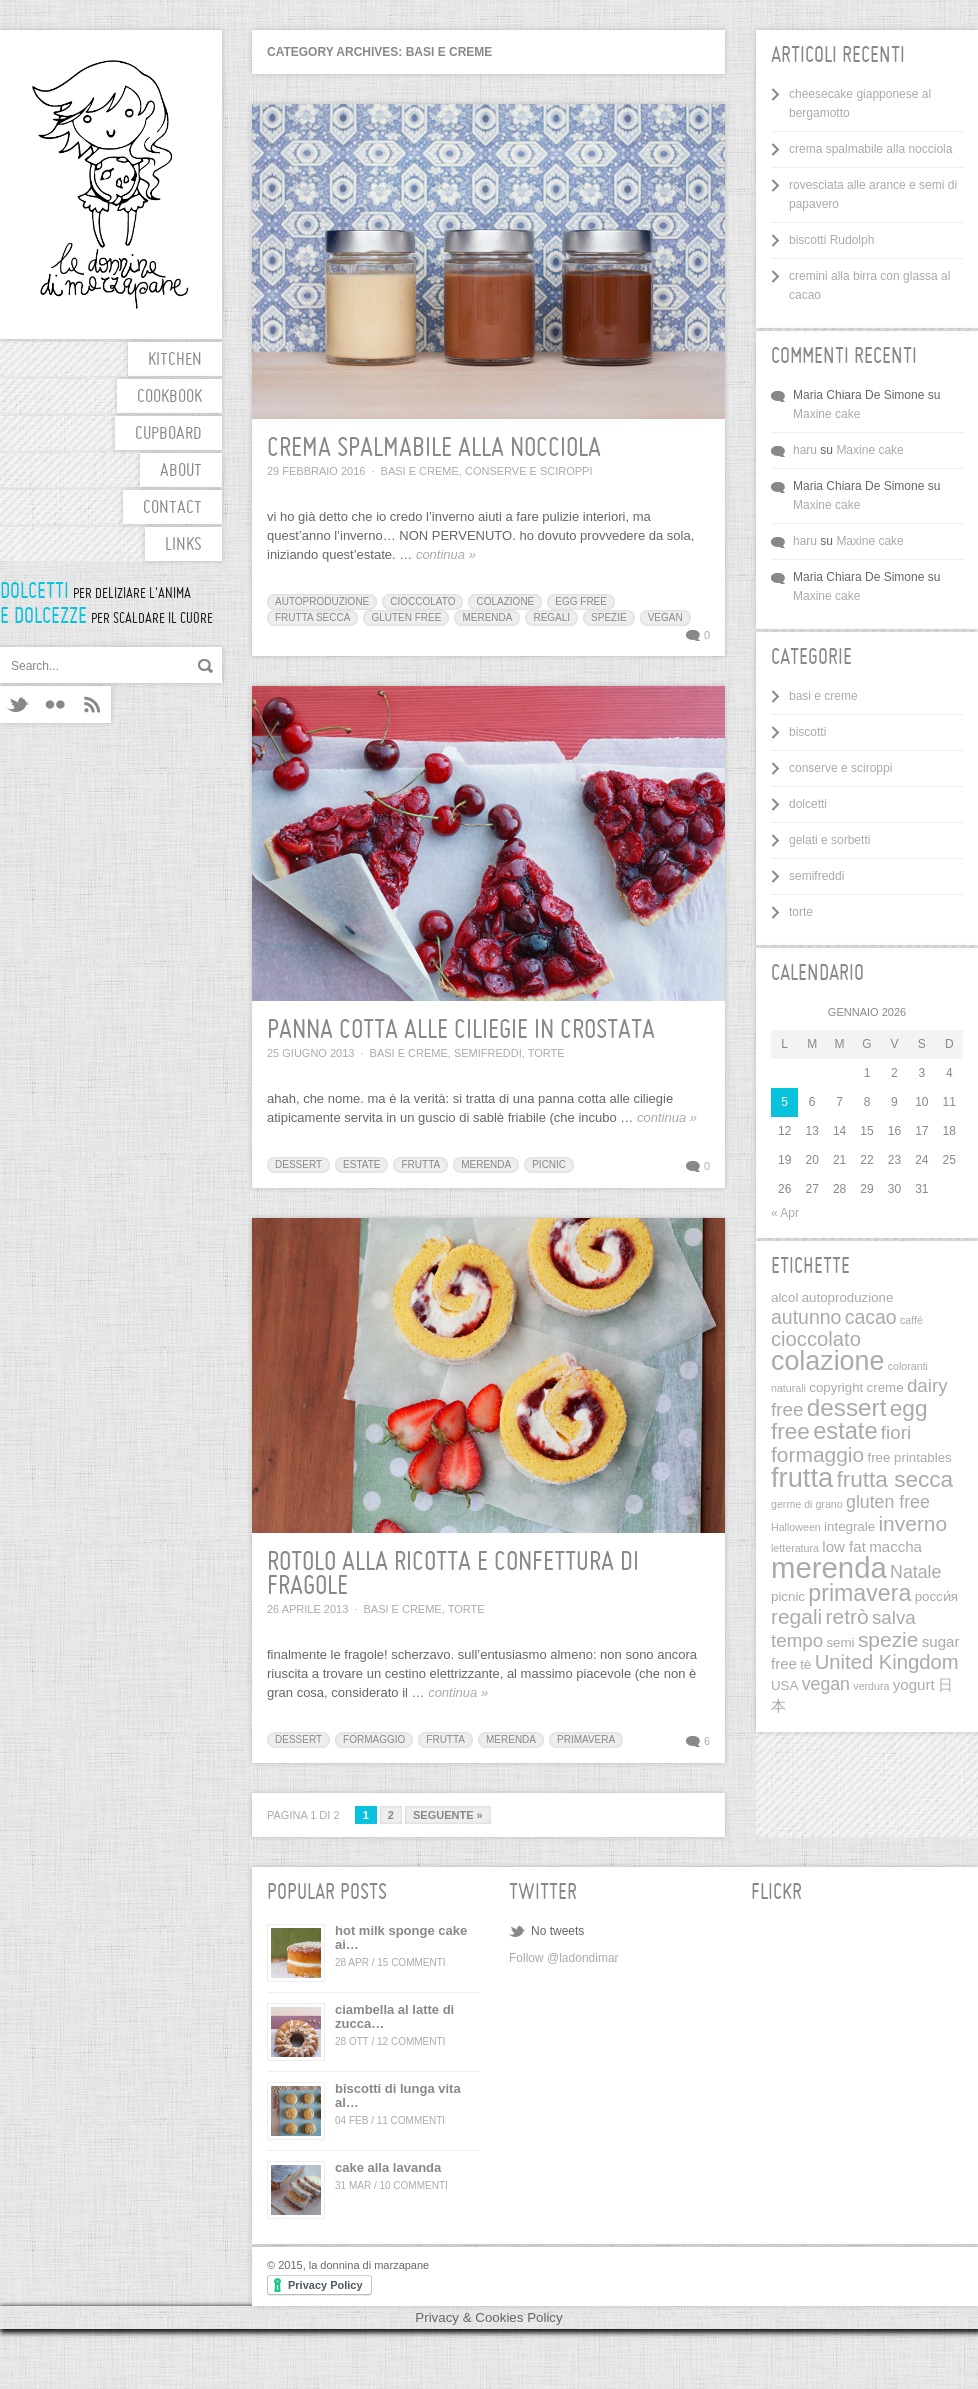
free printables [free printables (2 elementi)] (909, 1457)
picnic (549, 1164)
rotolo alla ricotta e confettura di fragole (453, 1575)
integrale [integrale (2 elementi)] (849, 1526)
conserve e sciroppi (529, 471)
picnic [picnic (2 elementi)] (788, 1596)
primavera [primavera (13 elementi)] (859, 1593)
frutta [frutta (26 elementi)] (802, 1477)
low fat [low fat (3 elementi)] (844, 1546)
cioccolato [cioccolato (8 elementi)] (816, 1339)
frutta (420, 1164)
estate (361, 1164)
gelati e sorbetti (829, 840)
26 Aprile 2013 (307, 1609)
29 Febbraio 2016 (316, 471)
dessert (298, 1164)
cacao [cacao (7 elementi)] (871, 1317)
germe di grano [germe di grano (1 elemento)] (807, 1504)
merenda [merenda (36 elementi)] (829, 1567)
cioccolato (422, 601)
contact (172, 508)
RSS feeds (92, 704)
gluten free (406, 617)
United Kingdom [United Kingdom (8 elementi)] (887, 1662)
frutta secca (312, 617)
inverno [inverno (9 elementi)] (912, 1523)
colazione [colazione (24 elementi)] (827, 1361)
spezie (609, 617)
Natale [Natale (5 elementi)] (915, 1572)
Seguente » (448, 1815)
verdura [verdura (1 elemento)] (871, 1686)
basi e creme (420, 471)
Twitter (18, 704)
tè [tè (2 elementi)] (805, 1664)
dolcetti (808, 804)
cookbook (169, 397)
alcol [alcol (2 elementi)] (784, 1297)
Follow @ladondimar (564, 1958)
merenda (487, 617)
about (181, 471)
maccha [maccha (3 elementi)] (895, 1546)
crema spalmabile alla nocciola (434, 449)
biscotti (807, 732)
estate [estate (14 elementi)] (845, 1431)
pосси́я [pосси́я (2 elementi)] (936, 1596)
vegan (665, 617)
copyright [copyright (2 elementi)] (836, 1387)
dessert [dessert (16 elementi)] (847, 1407)
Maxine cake (826, 414)
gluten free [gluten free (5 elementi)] (888, 1502)
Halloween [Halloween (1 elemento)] (796, 1527)
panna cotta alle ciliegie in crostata (461, 1031)
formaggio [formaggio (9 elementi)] (817, 1454)
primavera (586, 1739)
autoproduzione (322, 601)
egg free (581, 601)
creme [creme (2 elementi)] (885, 1387)
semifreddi (488, 1053)
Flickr (55, 704)
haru (805, 450)
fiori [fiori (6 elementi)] (896, 1432)
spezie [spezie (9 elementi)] (888, 1639)
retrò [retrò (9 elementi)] (847, 1616)
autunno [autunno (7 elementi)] (806, 1317)
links (183, 545)
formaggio (374, 1739)
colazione (505, 601)
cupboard (168, 434)
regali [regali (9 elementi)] (796, 1616)
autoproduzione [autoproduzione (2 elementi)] (848, 1297)
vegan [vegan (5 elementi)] (826, 1684)
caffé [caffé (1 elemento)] (911, 1320)
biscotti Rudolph (831, 240)
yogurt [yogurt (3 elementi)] (914, 1684)
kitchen (175, 360)
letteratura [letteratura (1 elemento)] (795, 1548)
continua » (446, 554)
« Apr (785, 1213)
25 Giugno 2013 (310, 1053)
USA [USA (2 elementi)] (784, 1685)
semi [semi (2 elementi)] (840, 1642)
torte (546, 1053)
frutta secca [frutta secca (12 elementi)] (894, 1479)
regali (551, 617)
